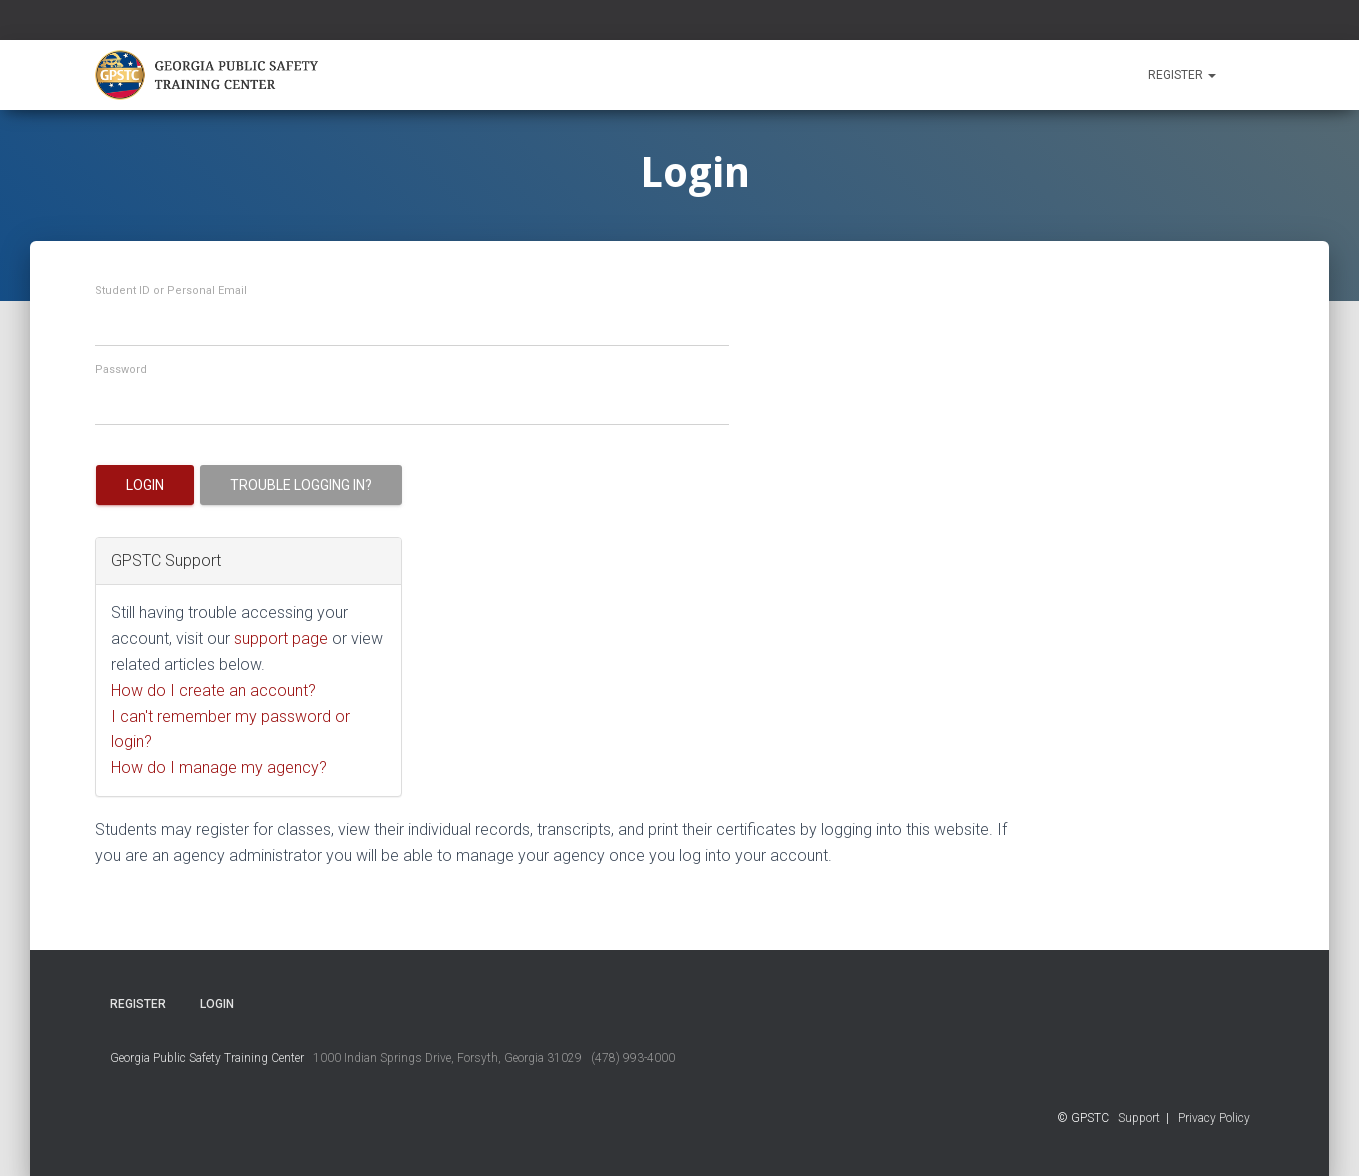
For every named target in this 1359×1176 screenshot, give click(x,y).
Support (1139, 1118)
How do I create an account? (213, 690)
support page (281, 638)
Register (1182, 75)
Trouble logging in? (301, 485)
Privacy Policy (1214, 1118)
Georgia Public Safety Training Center (207, 1058)
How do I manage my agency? (219, 767)
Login (145, 485)
